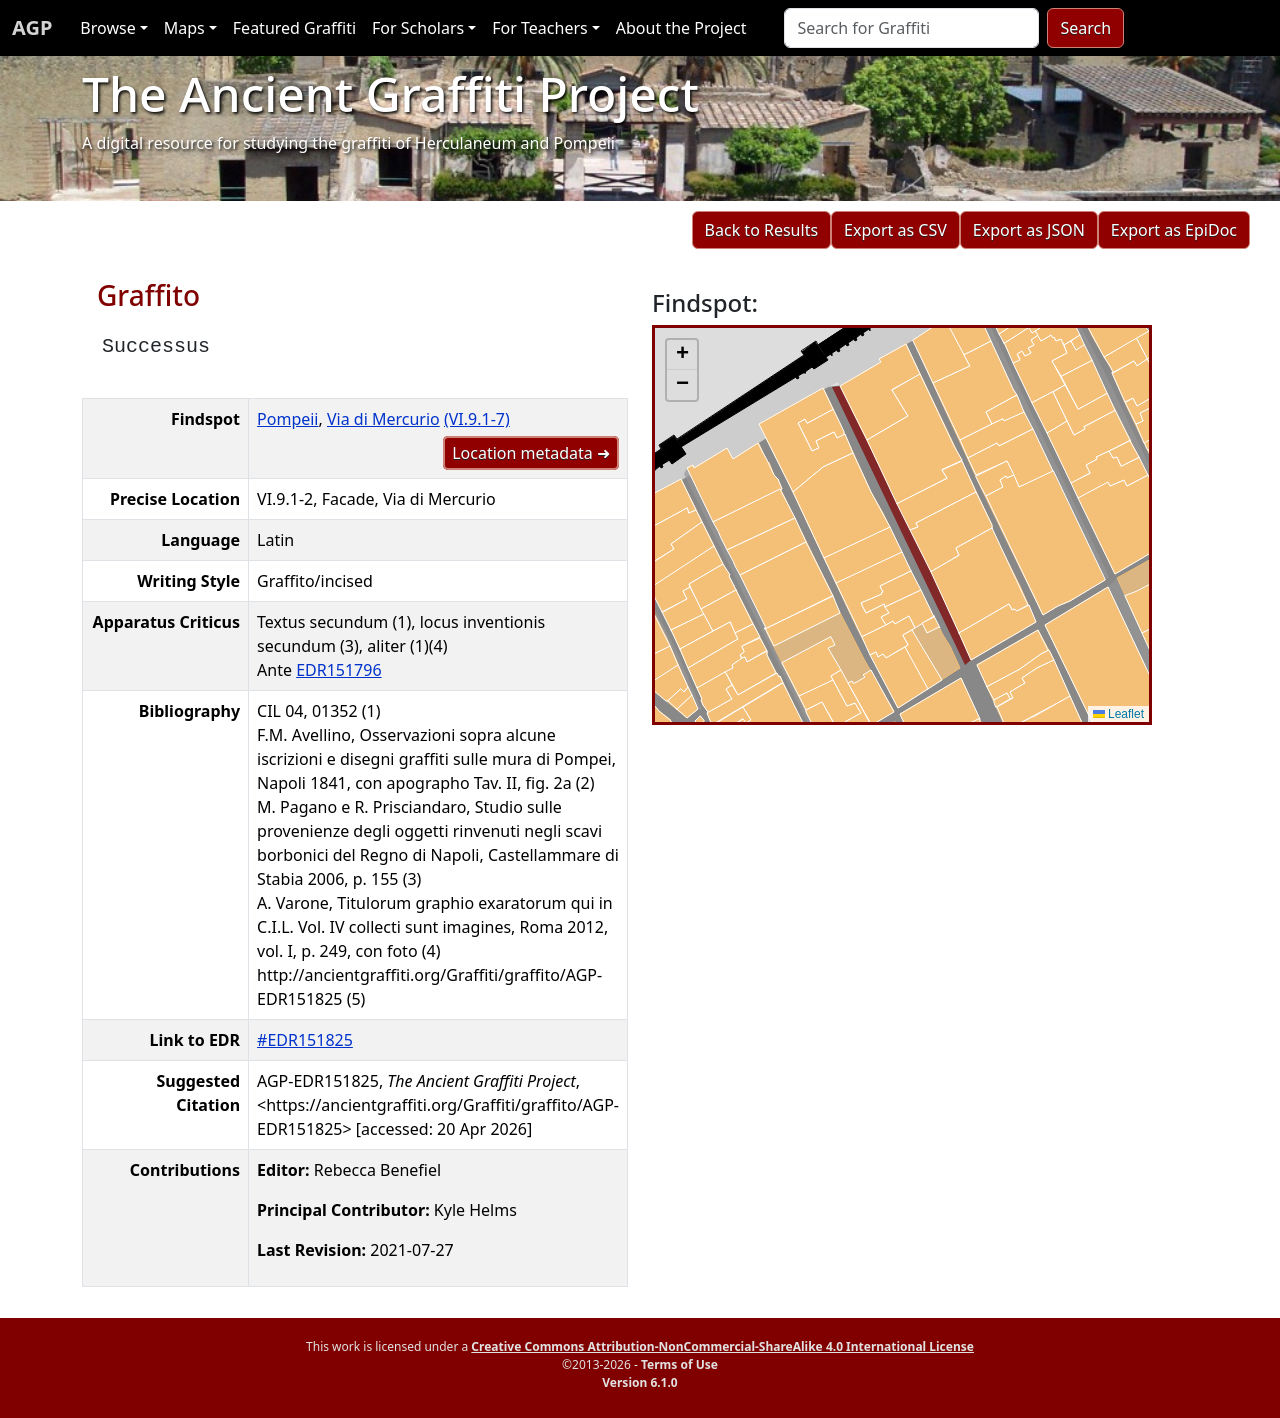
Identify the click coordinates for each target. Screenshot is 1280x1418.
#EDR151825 (305, 1040)
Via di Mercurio (383, 419)
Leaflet (1118, 714)
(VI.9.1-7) (477, 419)
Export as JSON (1029, 230)
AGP (32, 27)
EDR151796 (338, 670)
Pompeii (287, 419)
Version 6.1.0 (639, 1382)
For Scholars (418, 28)
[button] (682, 355)
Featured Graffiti (294, 28)
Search (1085, 28)
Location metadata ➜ (531, 453)
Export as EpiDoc (1174, 230)
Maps (184, 28)
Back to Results (761, 230)
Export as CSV (895, 230)
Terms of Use (679, 1364)
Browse (107, 28)
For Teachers (539, 28)
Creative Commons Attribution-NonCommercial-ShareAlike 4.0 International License (722, 1346)
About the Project (681, 28)
